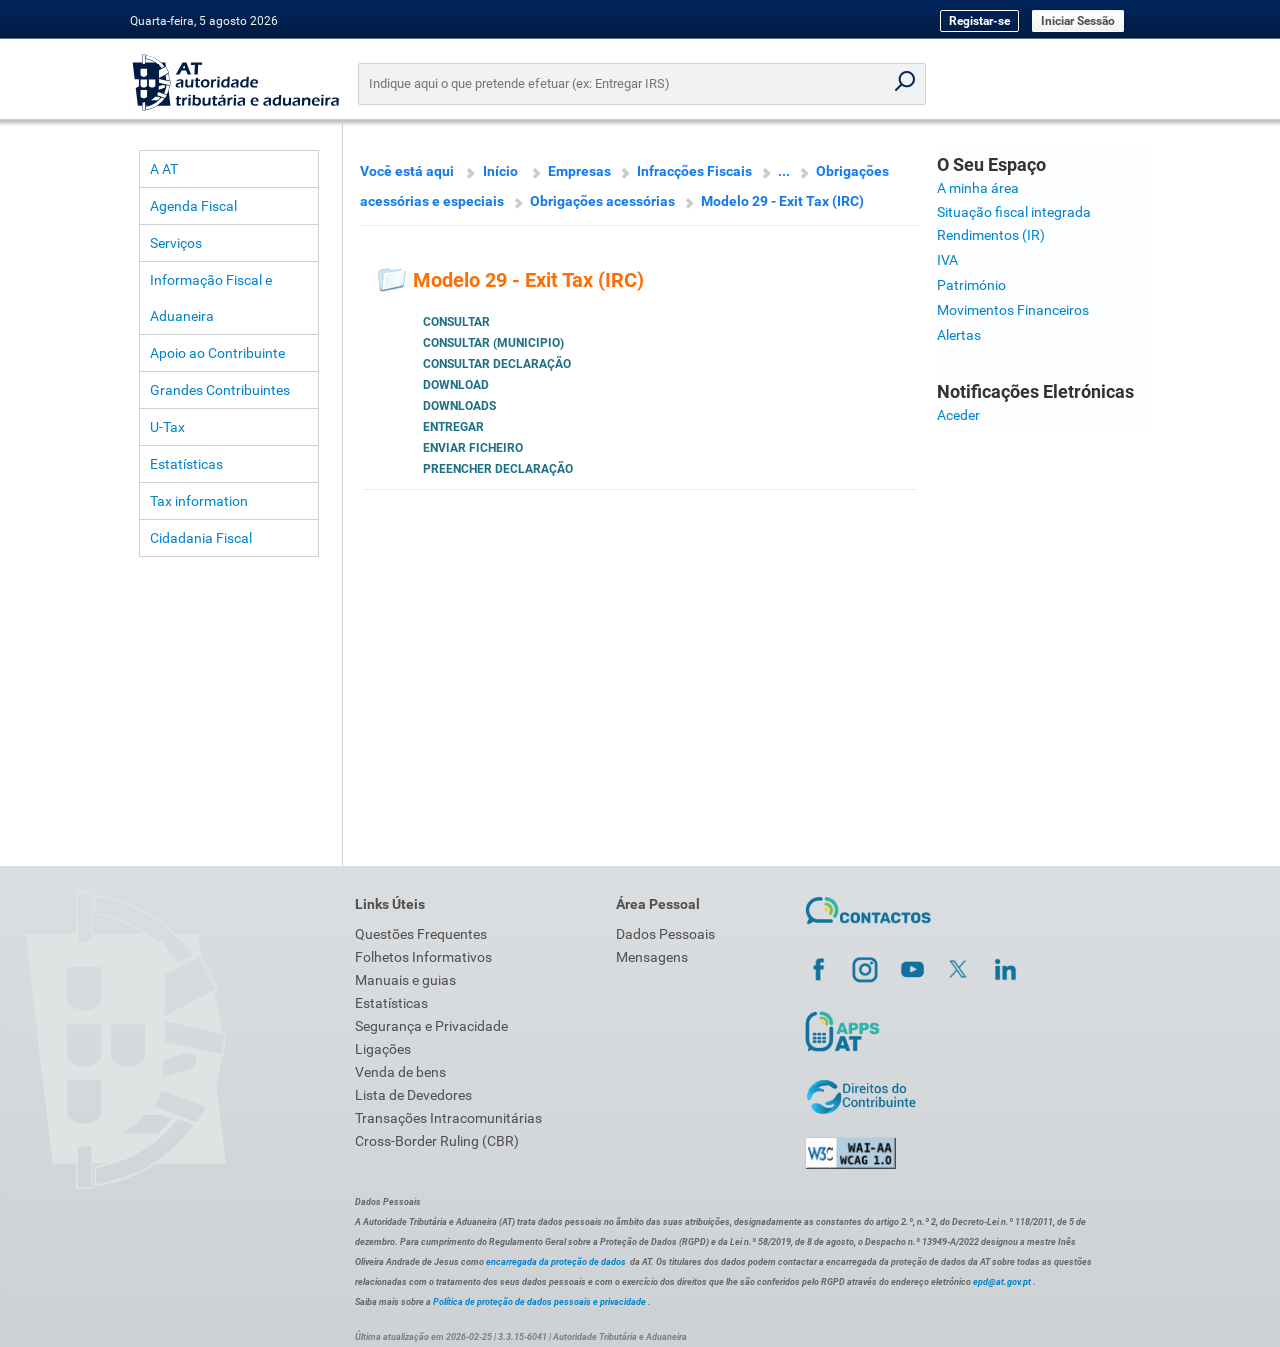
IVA (947, 260)
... (784, 171)
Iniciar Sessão (1078, 21)
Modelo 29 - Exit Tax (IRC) (782, 201)
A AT (164, 169)
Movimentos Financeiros (1013, 310)
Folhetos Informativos (423, 957)
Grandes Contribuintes (220, 390)
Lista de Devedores (413, 1095)
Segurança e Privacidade (431, 1026)
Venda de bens (400, 1072)
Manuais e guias (405, 980)
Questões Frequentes (421, 934)
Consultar (456, 322)
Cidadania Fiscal (201, 538)
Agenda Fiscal (193, 206)
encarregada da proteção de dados (556, 1262)
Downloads (459, 406)
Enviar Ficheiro (473, 448)
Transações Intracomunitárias (448, 1118)
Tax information (199, 501)
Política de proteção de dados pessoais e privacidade (539, 1302)
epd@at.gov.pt (1002, 1282)
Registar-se (979, 21)
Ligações (383, 1049)
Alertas (959, 335)
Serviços (176, 243)
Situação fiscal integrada (1014, 212)
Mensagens (652, 957)
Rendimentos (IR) (991, 235)
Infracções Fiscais (694, 171)
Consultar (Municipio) (493, 343)
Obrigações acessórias (602, 201)
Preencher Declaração (498, 469)
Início (500, 171)
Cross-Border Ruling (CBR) (437, 1141)
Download (456, 385)
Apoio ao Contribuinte (217, 353)
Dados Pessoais (665, 934)
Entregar (453, 427)
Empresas (579, 171)
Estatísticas (186, 464)
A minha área (978, 188)
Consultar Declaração (497, 364)
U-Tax (167, 427)
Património (971, 285)
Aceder (958, 415)
